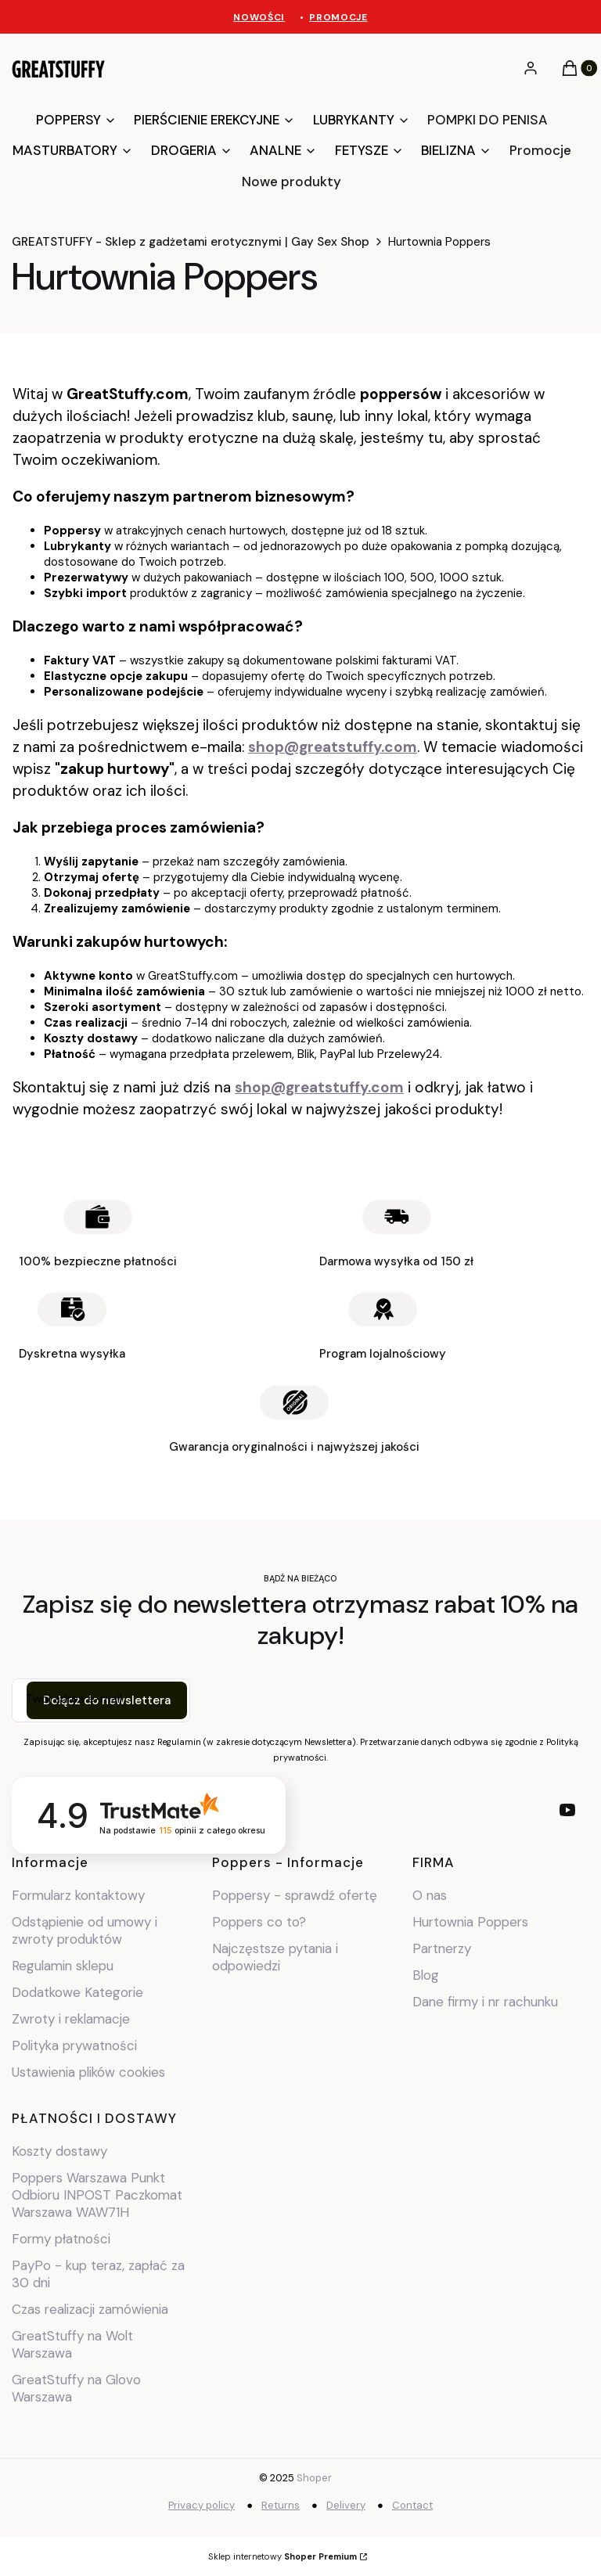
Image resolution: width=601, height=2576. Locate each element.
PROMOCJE (338, 17)
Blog (425, 1975)
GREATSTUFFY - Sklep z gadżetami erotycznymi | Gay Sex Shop (190, 242)
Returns (280, 2505)
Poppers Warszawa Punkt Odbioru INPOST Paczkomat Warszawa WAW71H (97, 2195)
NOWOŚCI (259, 17)
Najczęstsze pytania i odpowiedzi (275, 1957)
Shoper (314, 2477)
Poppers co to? (259, 1921)
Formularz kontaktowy (78, 1895)
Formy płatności (61, 2238)
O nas (429, 1895)
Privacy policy (201, 2505)
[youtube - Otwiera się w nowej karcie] (567, 1810)
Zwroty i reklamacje (71, 2018)
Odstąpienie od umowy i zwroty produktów (84, 1930)
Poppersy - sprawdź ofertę (294, 1895)
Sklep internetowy (282, 2556)
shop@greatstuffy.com (332, 747)
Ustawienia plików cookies (90, 2072)
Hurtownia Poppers (470, 1921)
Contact (412, 2505)
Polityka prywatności (74, 2045)
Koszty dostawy (59, 2151)
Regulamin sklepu (62, 1965)
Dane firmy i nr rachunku (485, 2001)
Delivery (345, 2505)
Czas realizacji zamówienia (90, 2309)
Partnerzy (441, 1948)
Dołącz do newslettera (107, 1700)
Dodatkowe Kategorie (77, 1992)
